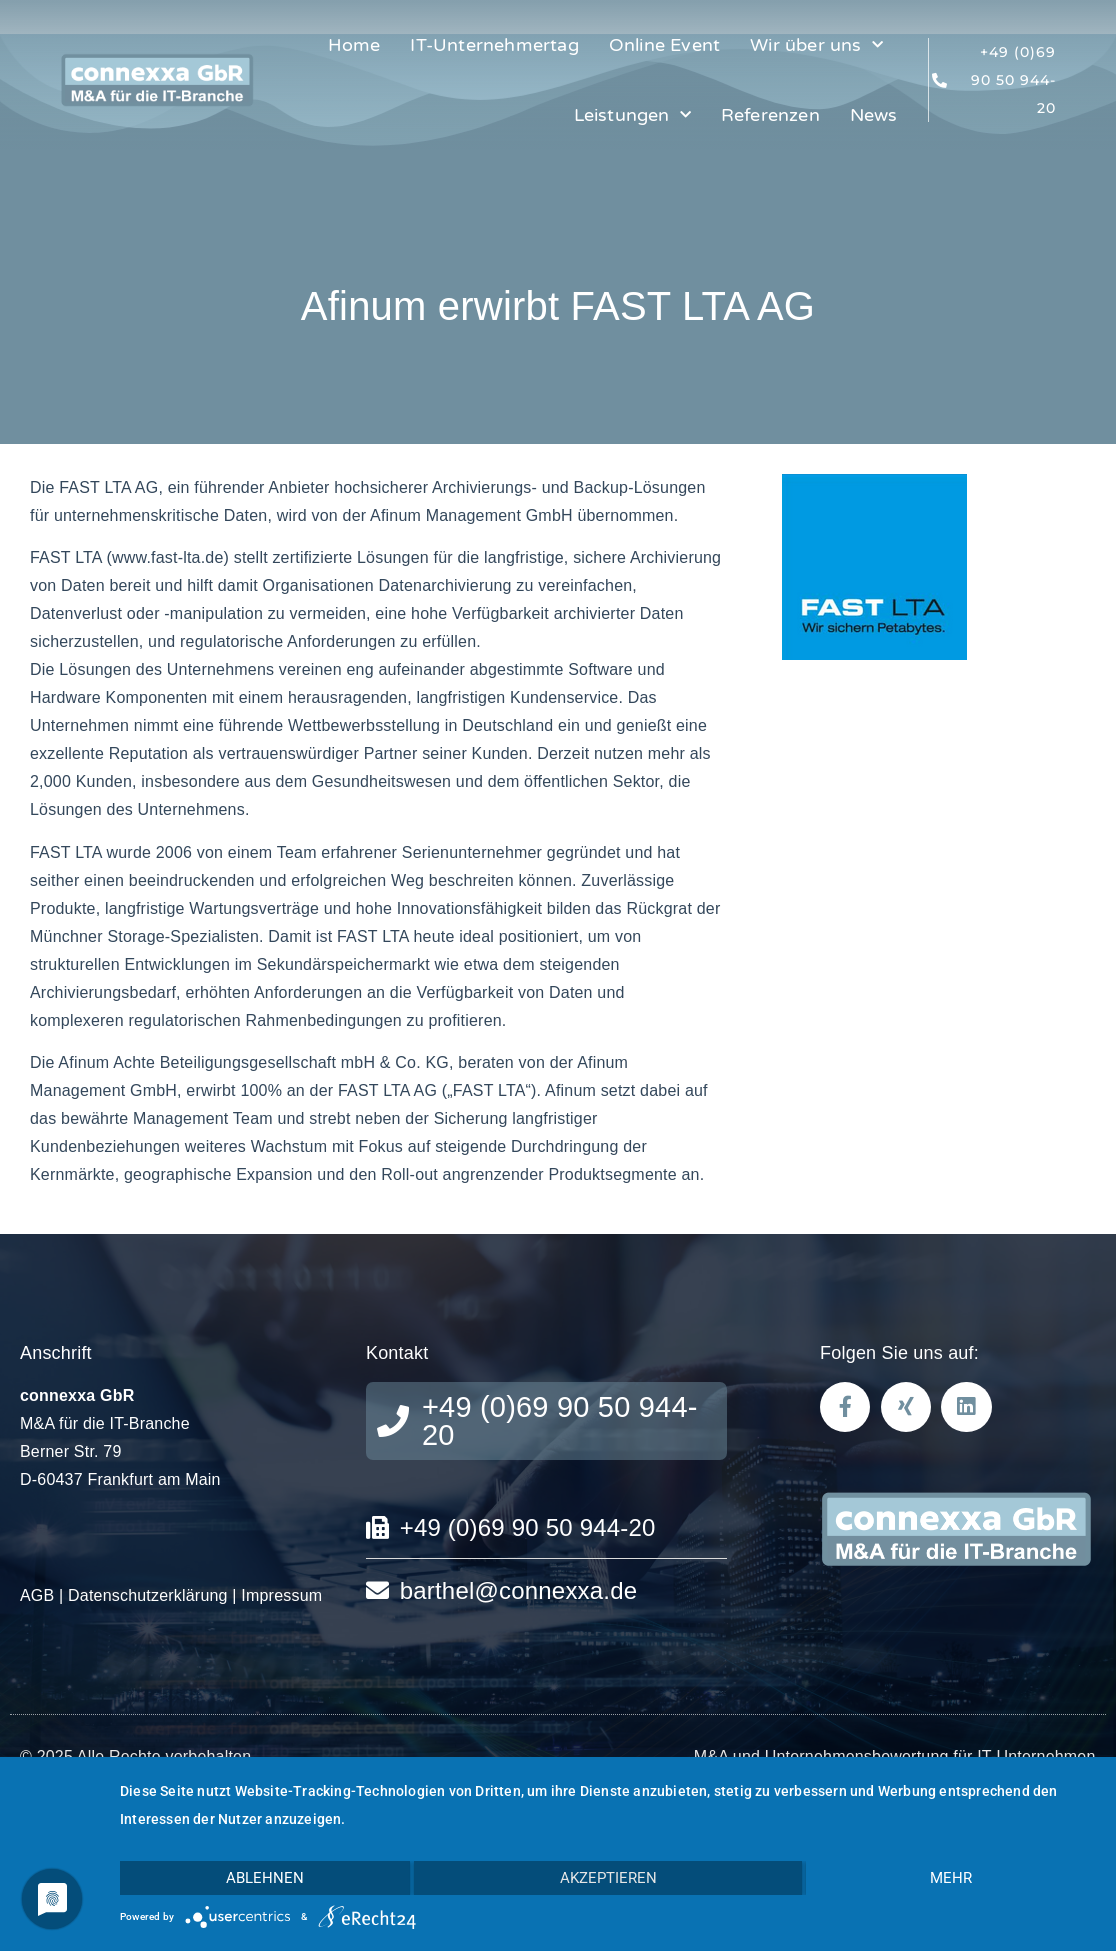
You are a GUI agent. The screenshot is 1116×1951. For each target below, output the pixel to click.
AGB (37, 1595)
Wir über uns (816, 45)
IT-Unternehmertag (494, 45)
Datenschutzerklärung (148, 1595)
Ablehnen (265, 1878)
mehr (951, 1878)
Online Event (664, 45)
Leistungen (632, 115)
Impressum (281, 1595)
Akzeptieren (608, 1878)
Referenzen (770, 115)
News (874, 115)
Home (354, 45)
